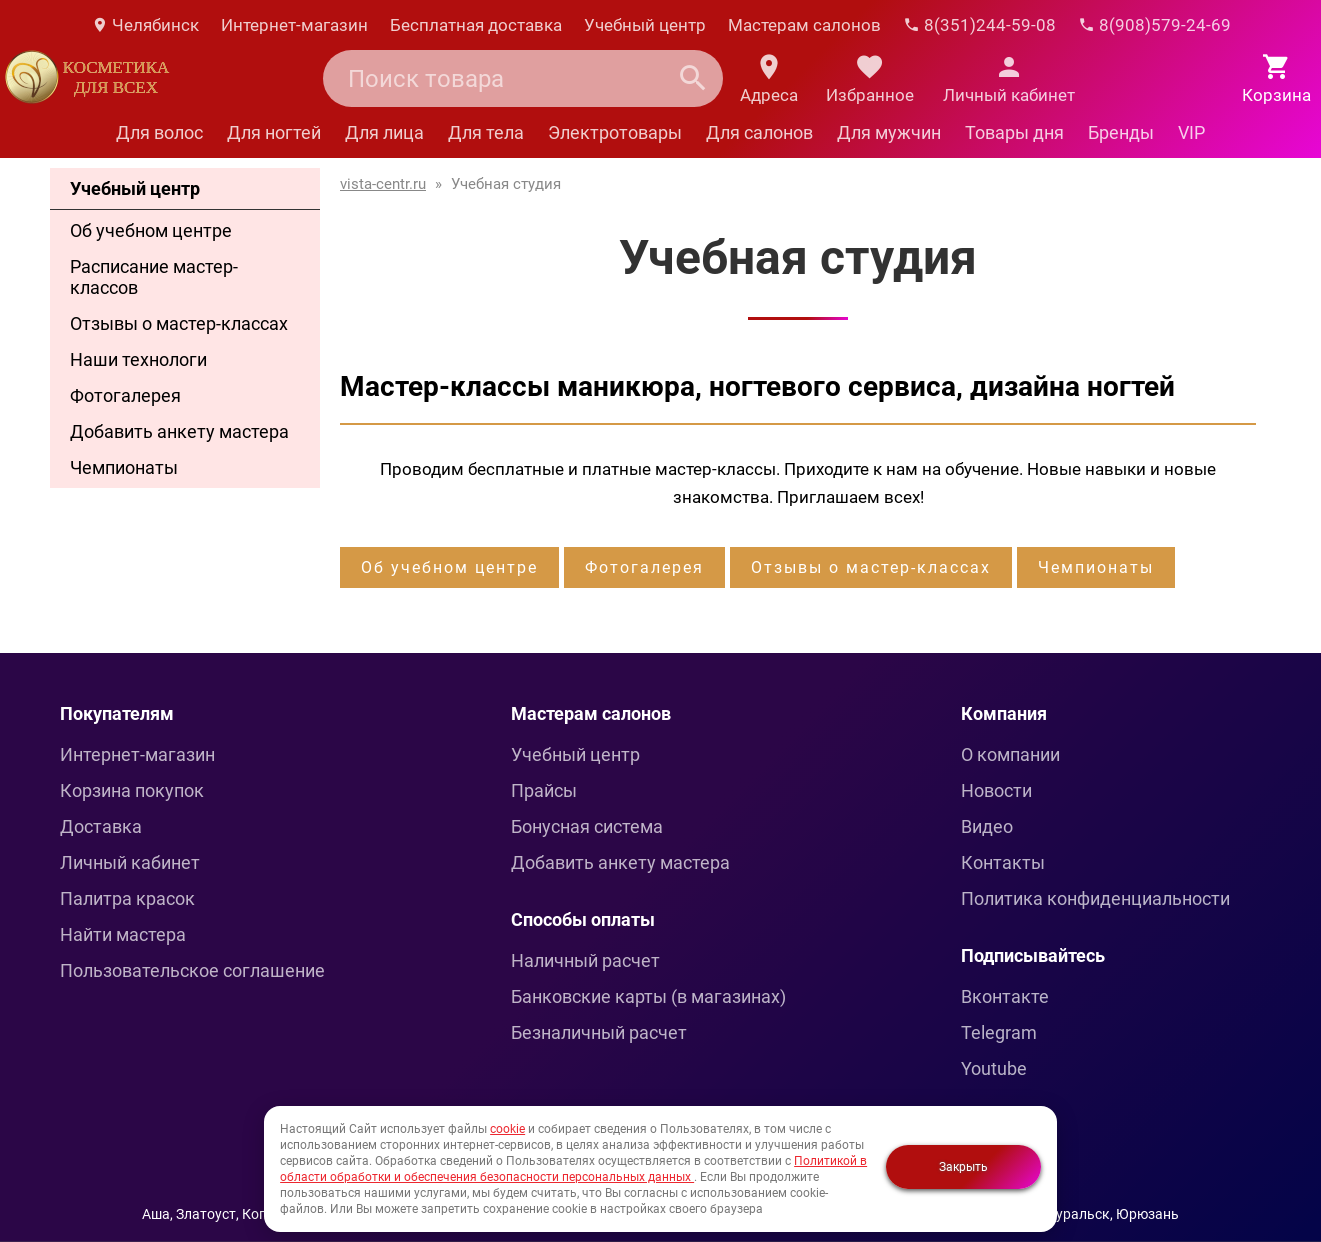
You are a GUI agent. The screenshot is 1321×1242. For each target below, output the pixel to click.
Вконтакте (1005, 996)
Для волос (159, 132)
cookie (507, 1129)
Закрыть (963, 1167)
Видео (987, 826)
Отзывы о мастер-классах (179, 323)
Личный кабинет (130, 862)
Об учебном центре (151, 230)
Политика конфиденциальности (1095, 898)
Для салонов (759, 132)
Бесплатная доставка (476, 25)
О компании (1010, 754)
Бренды (1121, 132)
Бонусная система (587, 826)
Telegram (999, 1032)
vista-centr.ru (383, 184)
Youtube (994, 1068)
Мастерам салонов (804, 25)
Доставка (101, 826)
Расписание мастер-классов (154, 277)
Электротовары (615, 132)
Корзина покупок (132, 790)
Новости (996, 790)
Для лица (384, 132)
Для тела (486, 132)
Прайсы (544, 790)
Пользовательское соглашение (192, 970)
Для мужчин (889, 132)
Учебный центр (645, 25)
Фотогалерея (125, 395)
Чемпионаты (124, 467)
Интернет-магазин (294, 25)
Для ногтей (274, 132)
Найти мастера (123, 934)
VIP (1191, 132)
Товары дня (1014, 132)
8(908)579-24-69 (1154, 25)
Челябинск (145, 25)
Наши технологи (138, 359)
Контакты (1003, 862)
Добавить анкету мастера (179, 431)
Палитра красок (127, 898)
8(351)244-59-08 (979, 25)
